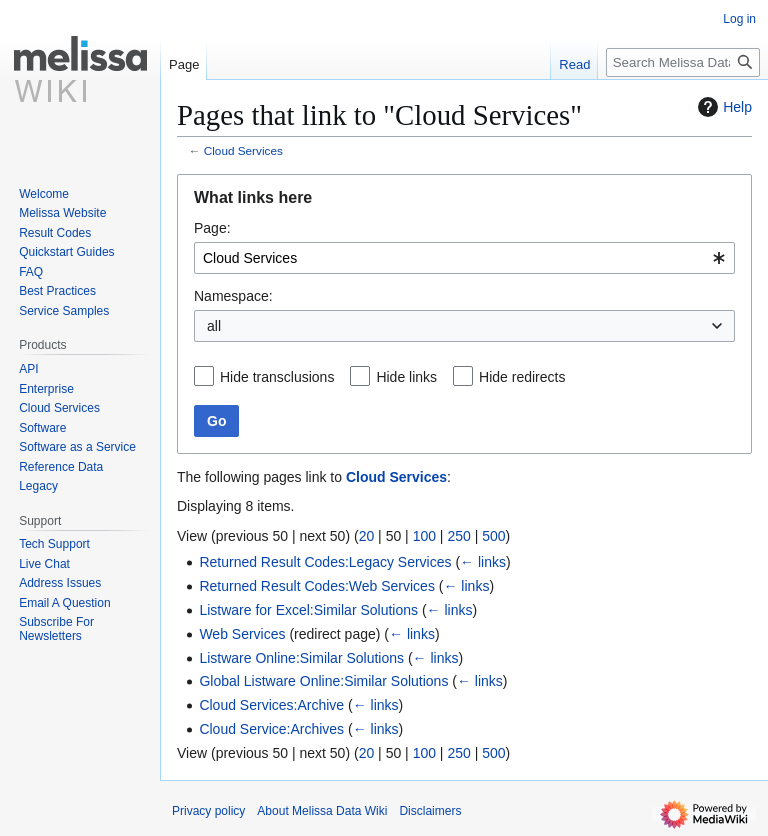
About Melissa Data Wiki (322, 811)
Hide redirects (522, 377)
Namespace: (233, 296)
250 (458, 536)
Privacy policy (208, 811)
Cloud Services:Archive (271, 705)
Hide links (406, 377)
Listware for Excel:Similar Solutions (308, 610)
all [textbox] (214, 326)
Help (722, 107)
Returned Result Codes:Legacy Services (325, 562)
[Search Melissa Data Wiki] (683, 62)
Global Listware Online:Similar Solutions (323, 681)
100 (424, 536)
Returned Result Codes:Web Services (317, 586)
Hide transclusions (277, 377)
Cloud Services (243, 150)
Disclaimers (430, 811)
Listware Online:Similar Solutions (301, 658)
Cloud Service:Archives (271, 729)
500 (493, 536)
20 (367, 536)
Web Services (242, 634)
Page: (212, 228)
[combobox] (464, 258)
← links (483, 562)
